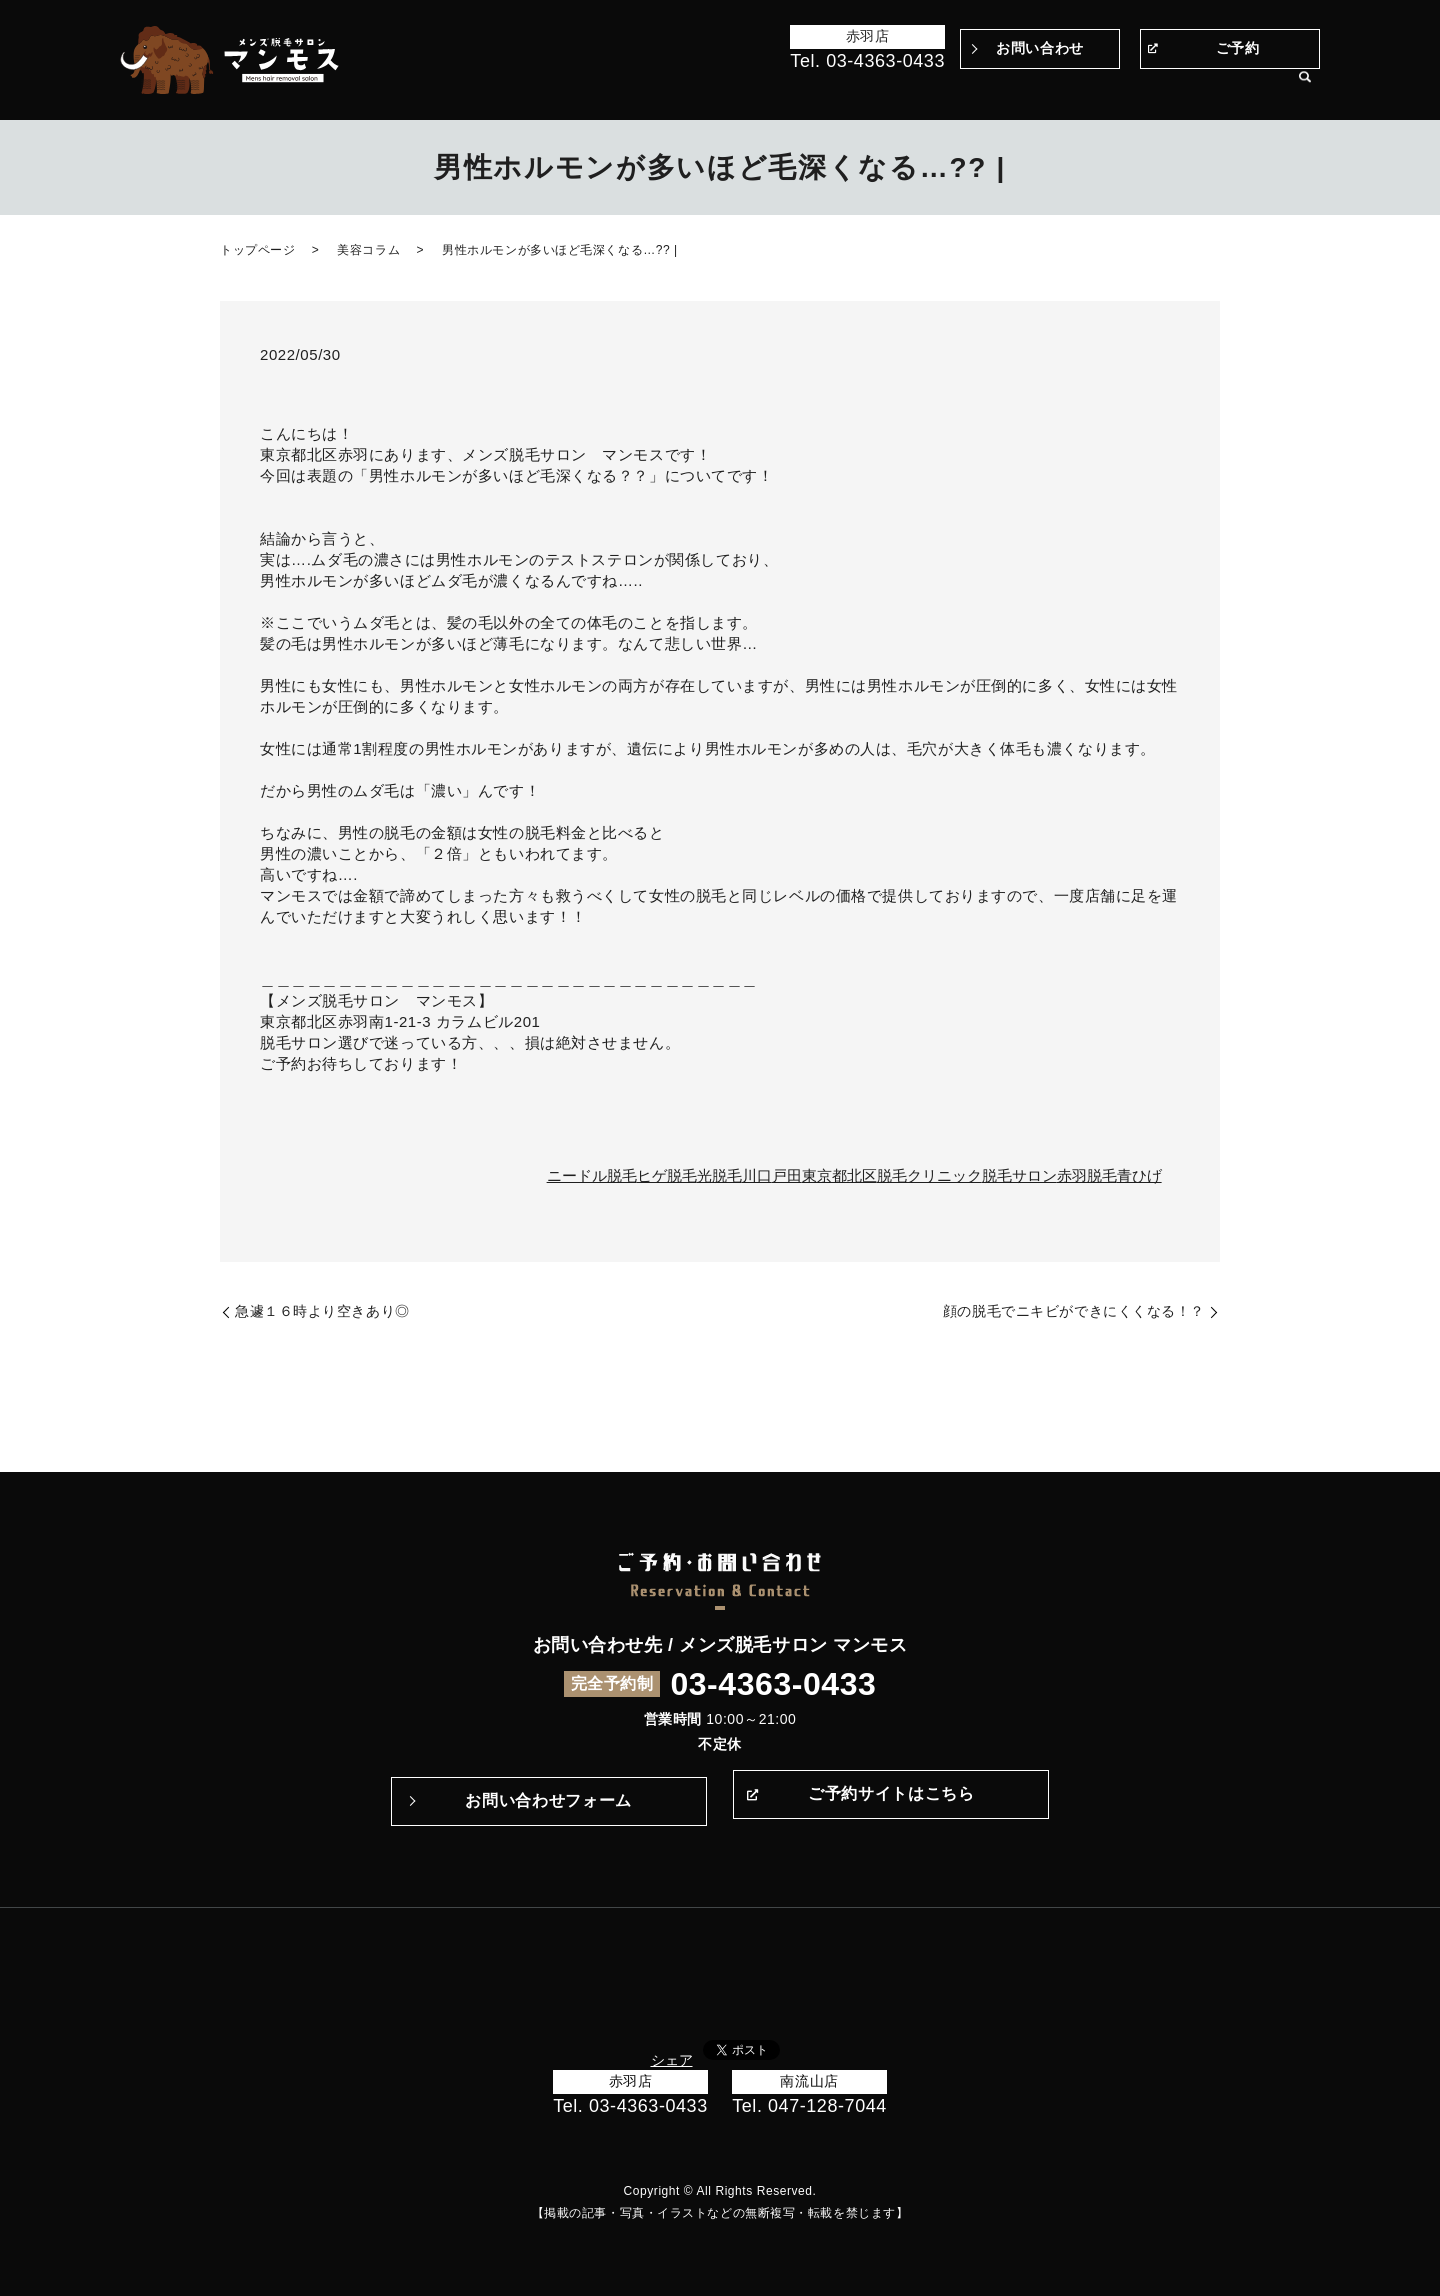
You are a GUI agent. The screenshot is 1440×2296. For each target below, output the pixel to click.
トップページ (554, 88)
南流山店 (809, 2081)
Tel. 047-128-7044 (809, 2106)
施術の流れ (907, 88)
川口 (757, 1175)
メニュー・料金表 (1064, 88)
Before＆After (662, 88)
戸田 (787, 1175)
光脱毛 (719, 1175)
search (1305, 89)
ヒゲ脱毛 (667, 1175)
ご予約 (1238, 48)
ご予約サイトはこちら (891, 1800)
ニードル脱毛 (592, 1175)
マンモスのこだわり (790, 88)
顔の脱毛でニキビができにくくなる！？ (1074, 1311)
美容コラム (368, 250)
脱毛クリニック (929, 1175)
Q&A (974, 88)
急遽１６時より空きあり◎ (322, 1311)
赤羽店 (868, 36)
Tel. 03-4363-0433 (867, 61)
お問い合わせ (1039, 48)
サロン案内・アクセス (1210, 88)
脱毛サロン (1019, 1175)
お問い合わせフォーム (548, 1800)
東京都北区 (839, 1175)
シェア (672, 2060)
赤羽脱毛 (1087, 1175)
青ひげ (1139, 1175)
